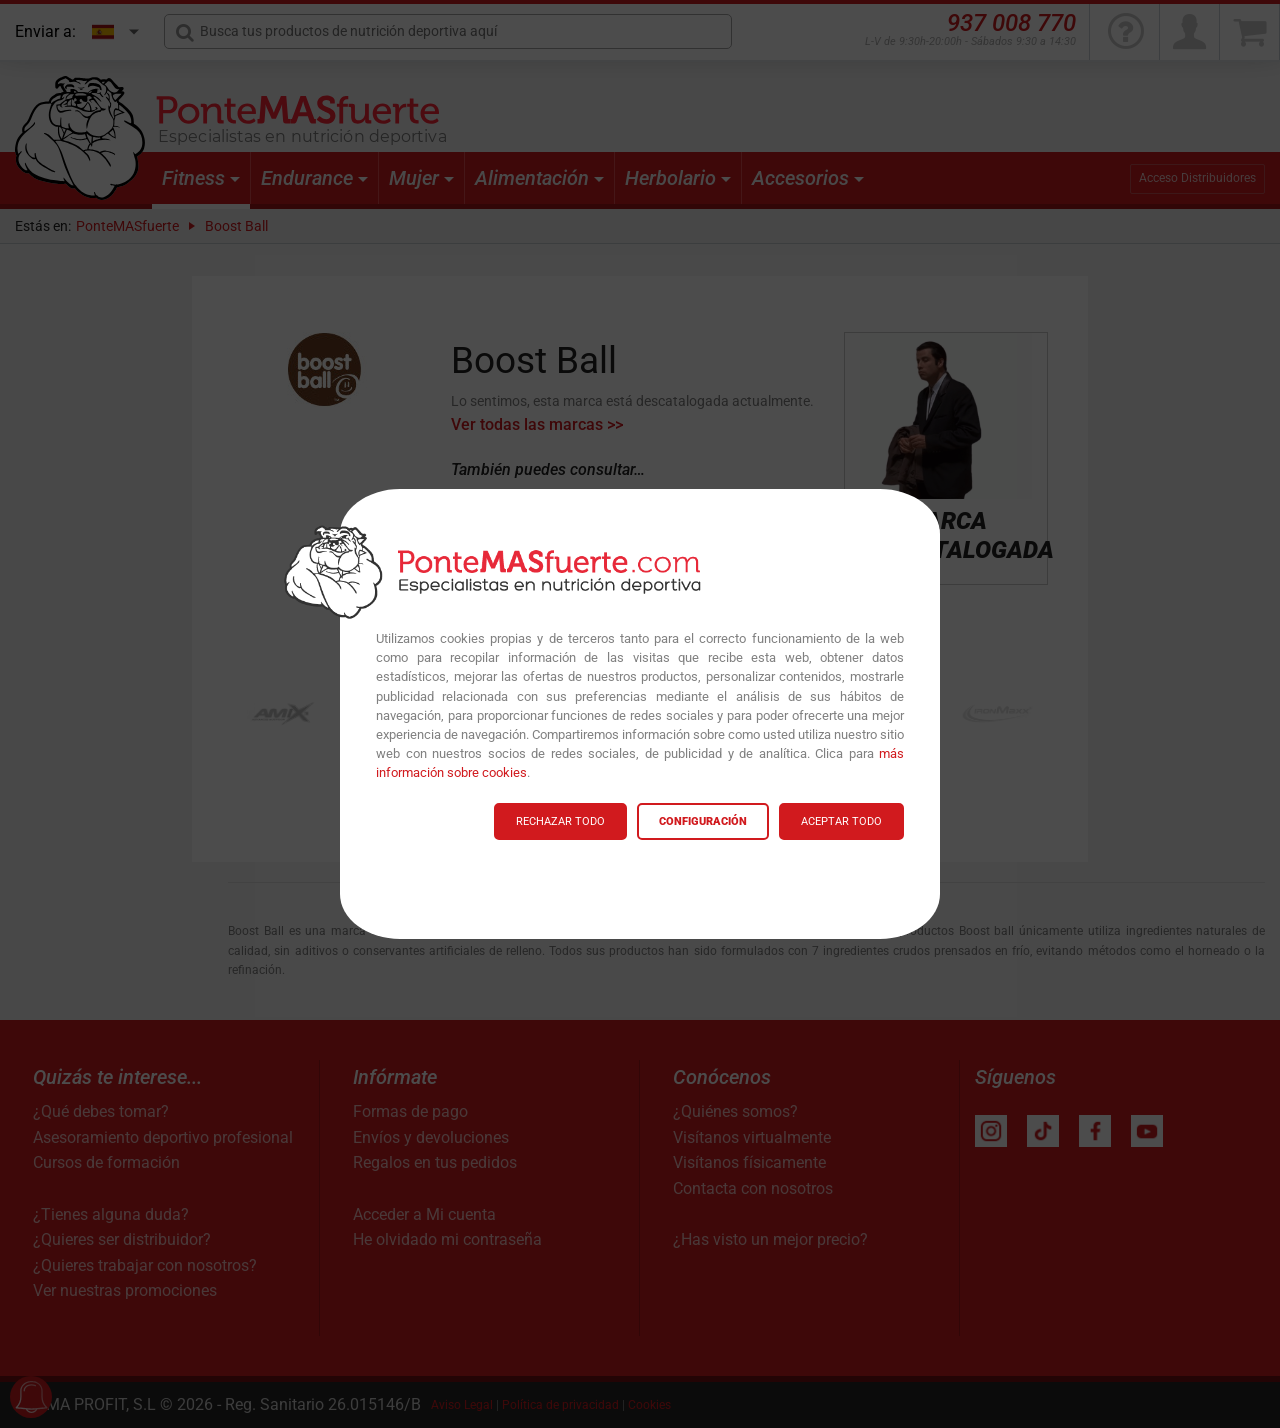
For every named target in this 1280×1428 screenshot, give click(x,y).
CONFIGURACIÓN (703, 821)
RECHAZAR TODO (560, 821)
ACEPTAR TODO (841, 821)
